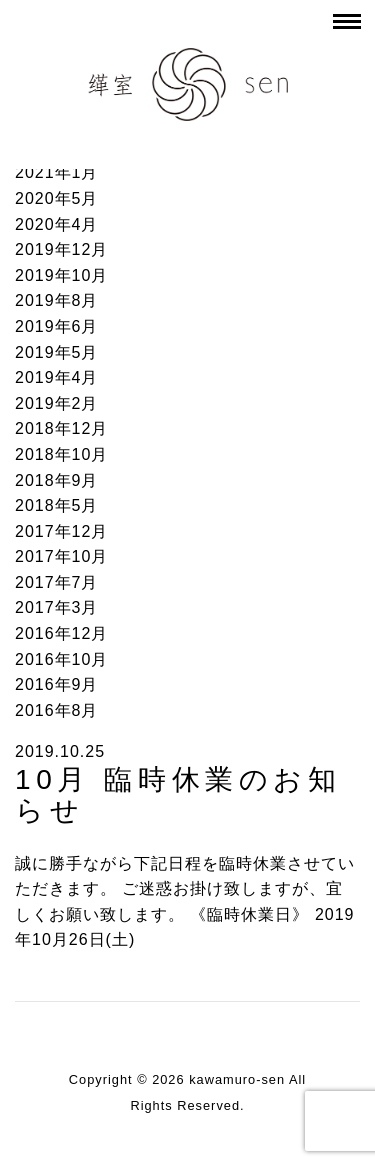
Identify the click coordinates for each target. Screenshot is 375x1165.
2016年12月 (61, 633)
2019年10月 (61, 275)
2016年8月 (57, 710)
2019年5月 (57, 352)
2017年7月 (57, 582)
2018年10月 (61, 454)
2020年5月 (57, 198)
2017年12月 (61, 531)
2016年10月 (61, 659)
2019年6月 (57, 326)
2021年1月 (57, 172)
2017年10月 (61, 556)
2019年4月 (57, 377)
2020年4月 (57, 224)
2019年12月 (61, 249)
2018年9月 (57, 480)
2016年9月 (57, 684)
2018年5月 (57, 505)
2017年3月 (57, 607)
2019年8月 (57, 300)
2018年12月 (61, 428)
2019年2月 (57, 403)
